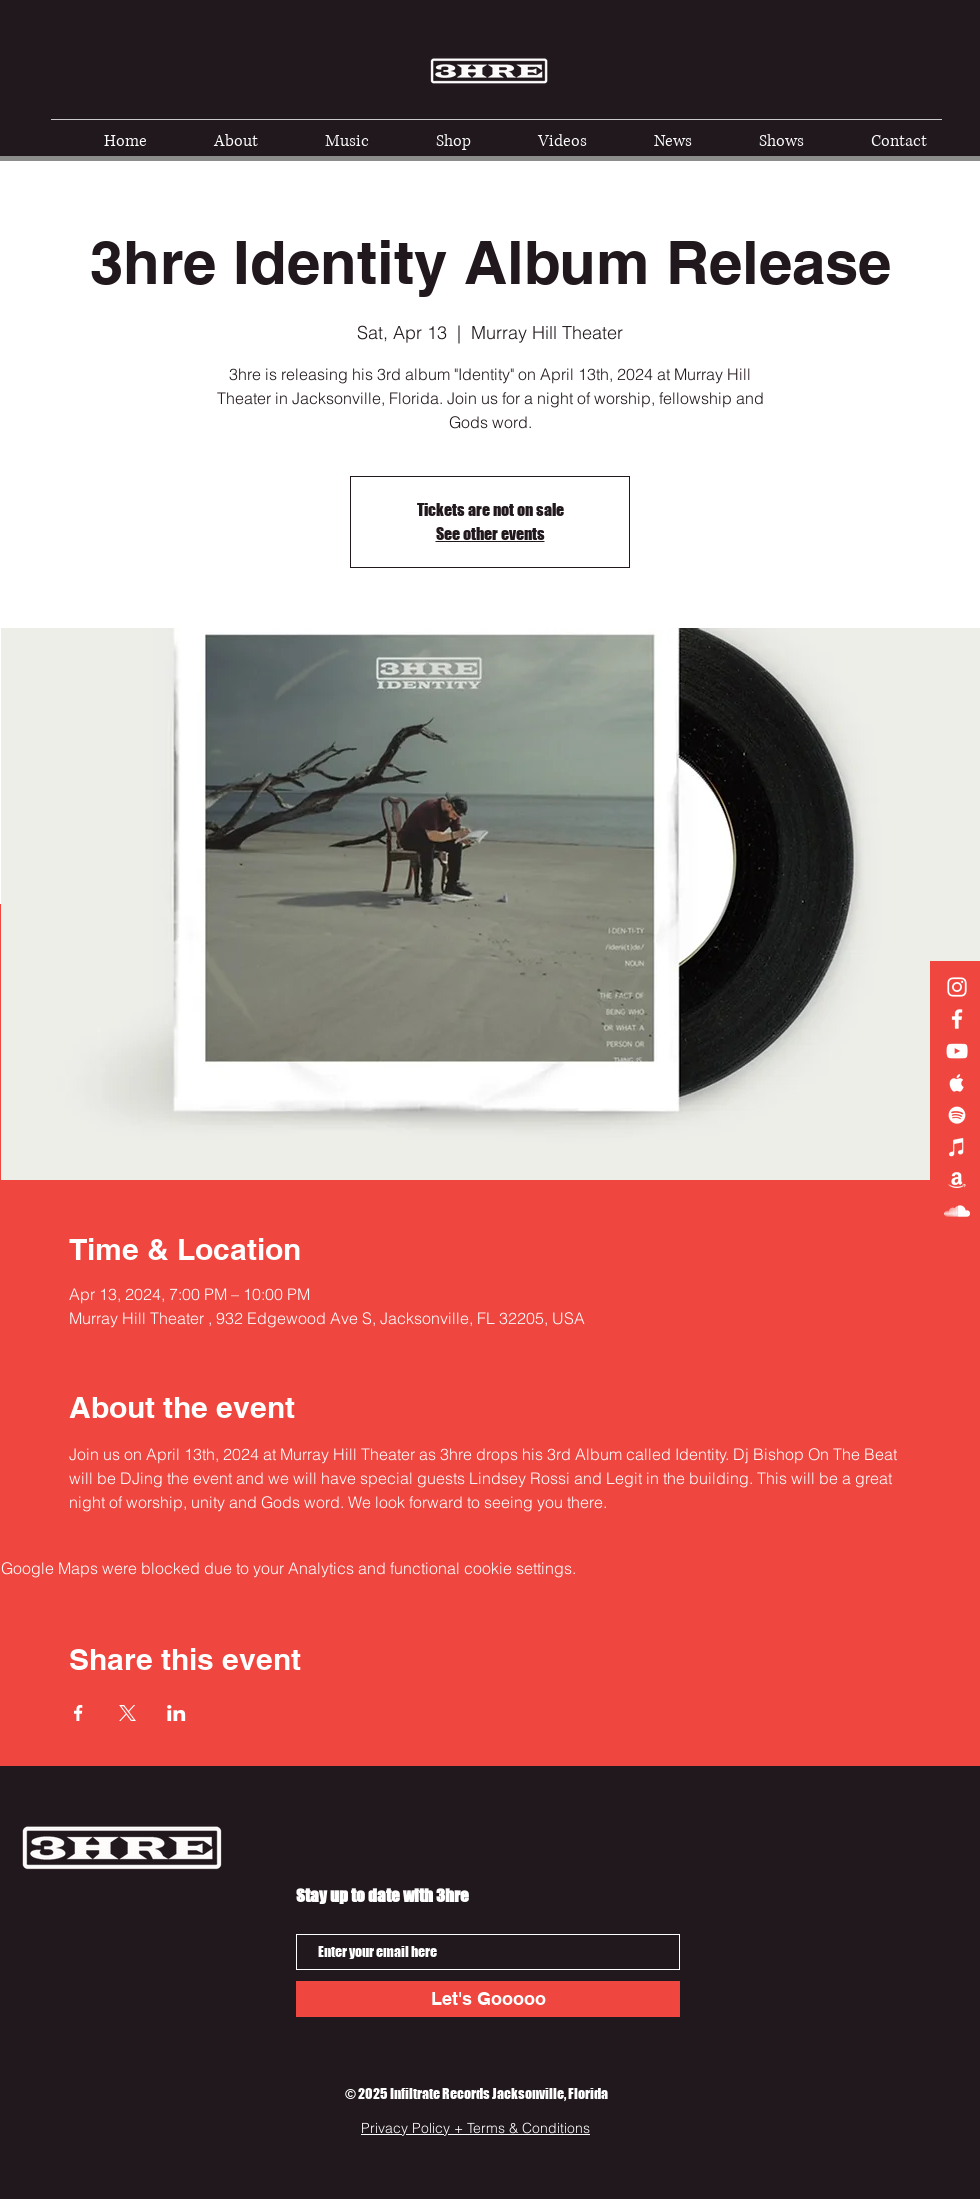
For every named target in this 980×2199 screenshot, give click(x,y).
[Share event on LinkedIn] (176, 1713)
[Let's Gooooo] (488, 1999)
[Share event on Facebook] (78, 1713)
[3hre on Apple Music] (957, 1083)
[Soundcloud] (957, 1211)
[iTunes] (957, 1147)
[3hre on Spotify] (957, 1115)
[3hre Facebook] (957, 1019)
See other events (490, 533)
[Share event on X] (127, 1713)
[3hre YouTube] (957, 1051)
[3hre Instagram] (957, 987)
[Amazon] (957, 1179)
